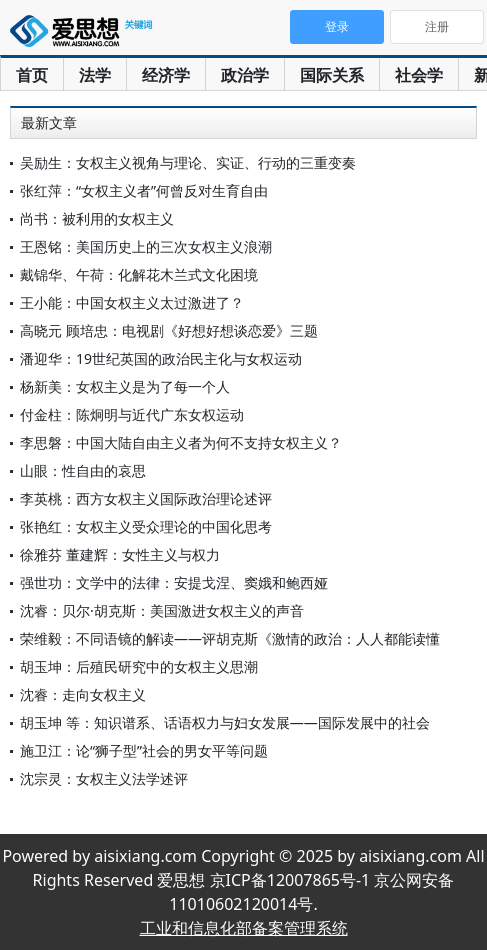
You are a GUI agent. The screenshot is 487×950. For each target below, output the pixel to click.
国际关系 (332, 75)
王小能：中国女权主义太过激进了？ (132, 302)
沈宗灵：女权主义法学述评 (104, 778)
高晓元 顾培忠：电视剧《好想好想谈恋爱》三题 (169, 330)
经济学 (166, 75)
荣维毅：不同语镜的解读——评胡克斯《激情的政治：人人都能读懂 (230, 638)
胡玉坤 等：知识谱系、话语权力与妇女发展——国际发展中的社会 (225, 722)
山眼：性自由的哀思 (83, 470)
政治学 (245, 75)
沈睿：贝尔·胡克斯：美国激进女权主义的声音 (162, 610)
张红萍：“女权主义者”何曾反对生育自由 (144, 190)
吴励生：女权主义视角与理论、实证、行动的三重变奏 (188, 162)
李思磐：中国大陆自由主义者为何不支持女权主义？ (181, 442)
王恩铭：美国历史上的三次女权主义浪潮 (146, 246)
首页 (32, 75)
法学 (95, 75)
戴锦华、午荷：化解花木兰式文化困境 (139, 274)
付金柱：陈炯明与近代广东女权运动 (132, 414)
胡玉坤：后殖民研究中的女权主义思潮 (139, 666)
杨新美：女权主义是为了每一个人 (125, 386)
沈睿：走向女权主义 (83, 694)
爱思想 (85, 35)
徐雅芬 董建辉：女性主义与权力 (120, 554)
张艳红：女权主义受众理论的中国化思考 (146, 526)
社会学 (419, 75)
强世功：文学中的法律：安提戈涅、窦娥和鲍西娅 (174, 582)
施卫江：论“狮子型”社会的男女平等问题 (144, 750)
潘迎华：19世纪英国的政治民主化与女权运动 (161, 358)
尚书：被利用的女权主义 (97, 218)
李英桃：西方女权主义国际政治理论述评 (146, 498)
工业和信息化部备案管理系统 (244, 928)
